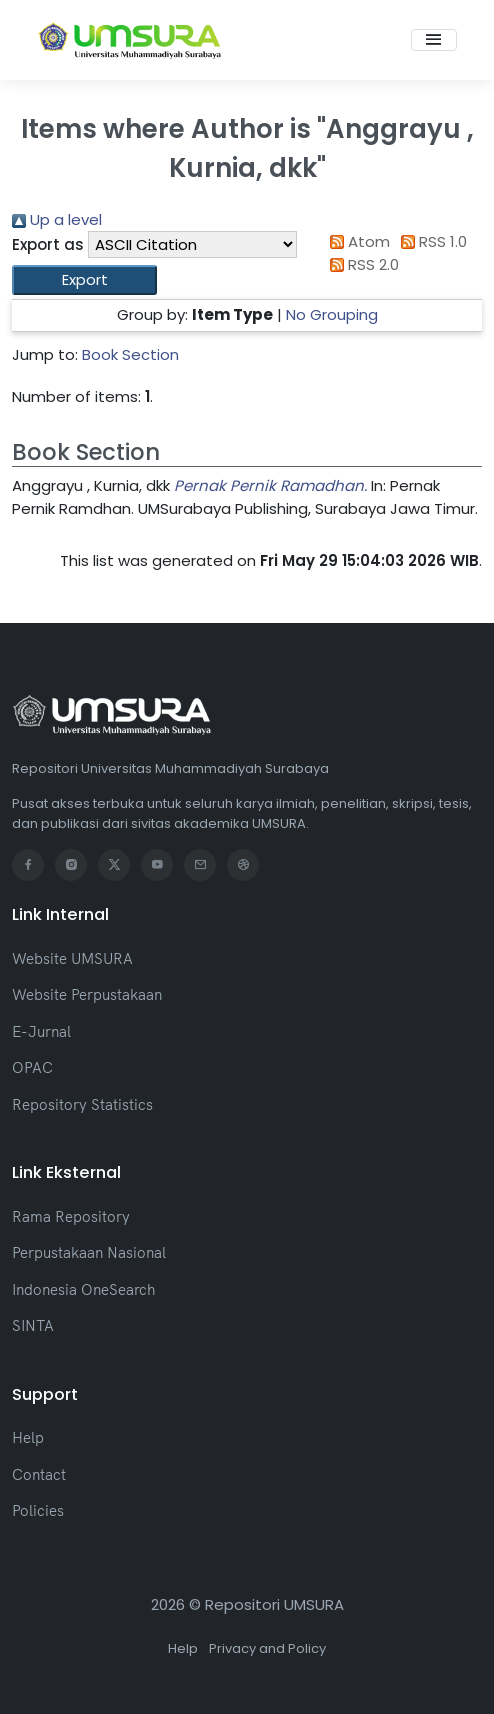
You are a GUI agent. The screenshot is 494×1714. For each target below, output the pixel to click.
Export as (48, 244)
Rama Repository (71, 1216)
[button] (84, 280)
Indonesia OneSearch (83, 1289)
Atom (356, 241)
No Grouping (332, 314)
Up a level (57, 219)
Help (28, 1437)
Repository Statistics (82, 1104)
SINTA (33, 1325)
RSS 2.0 (360, 264)
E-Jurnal (41, 1031)
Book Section (130, 354)
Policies (38, 1510)
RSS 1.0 (431, 241)
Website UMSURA (72, 958)
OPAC (32, 1067)
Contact (39, 1474)
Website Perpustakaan (87, 994)
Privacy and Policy (267, 1648)
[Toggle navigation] (434, 40)
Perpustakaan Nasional (89, 1252)
